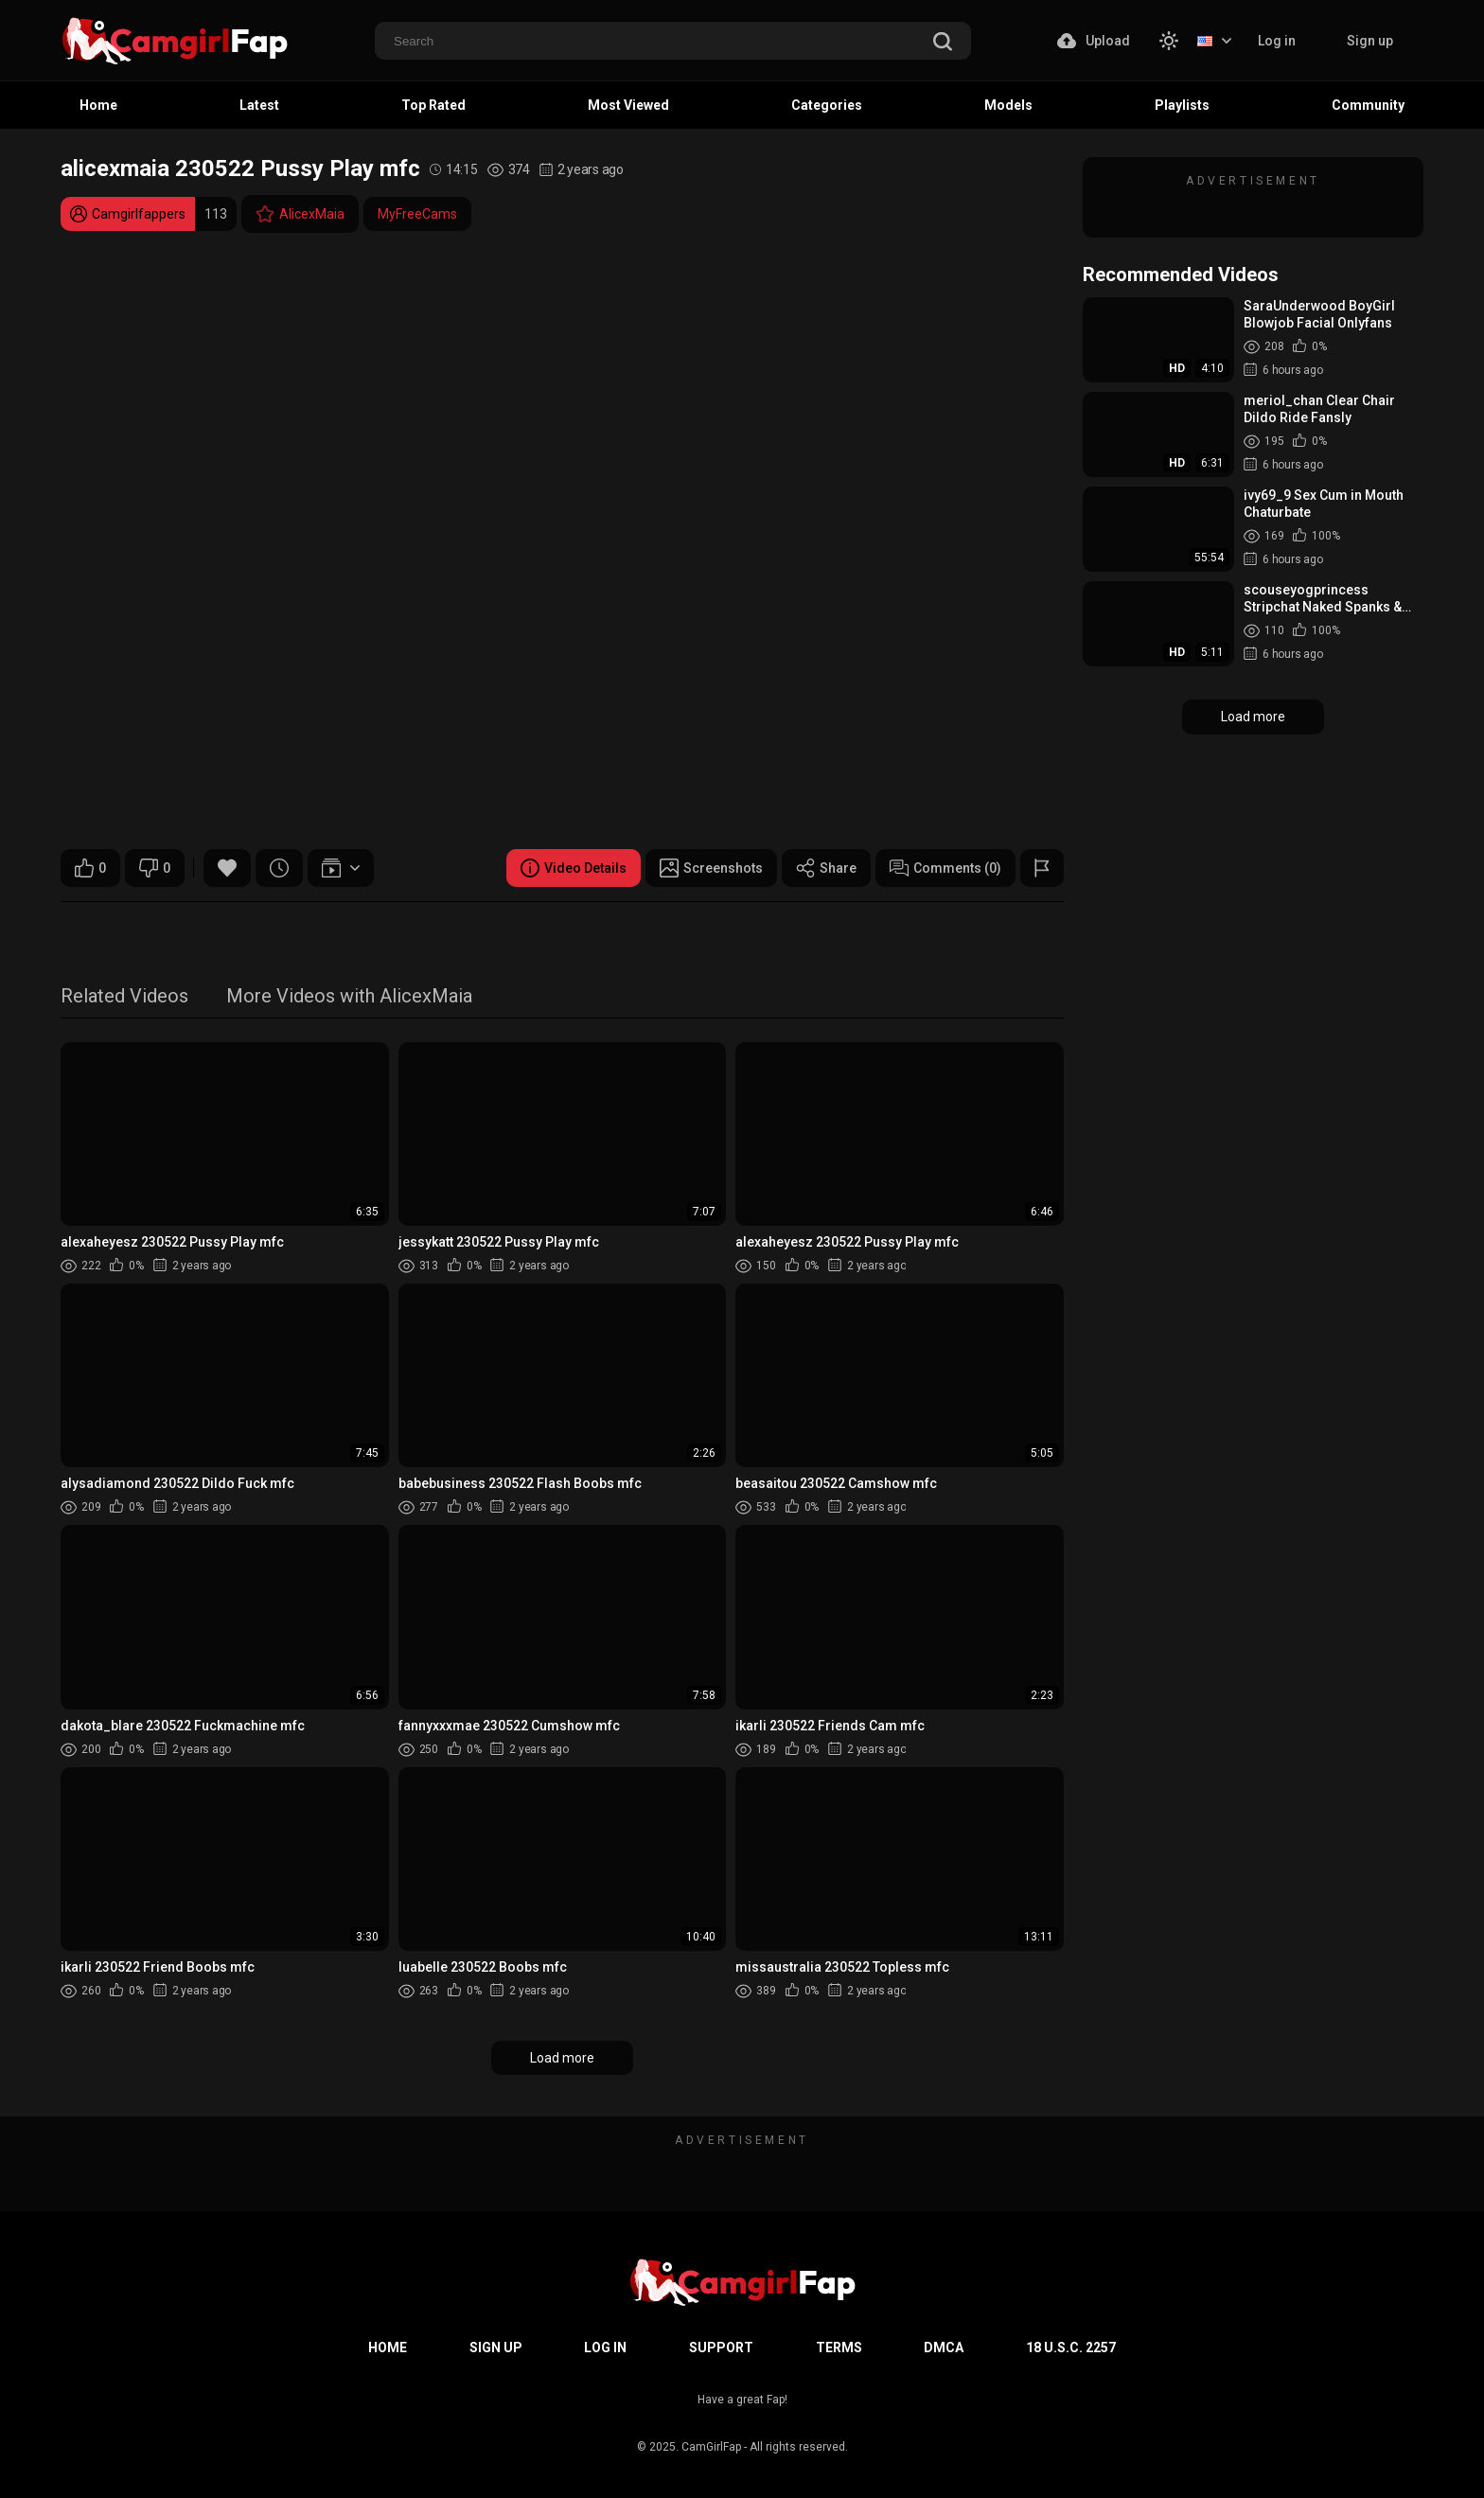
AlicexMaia (300, 213)
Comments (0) (945, 868)
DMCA (943, 2347)
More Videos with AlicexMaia (349, 997)
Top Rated (433, 105)
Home (98, 105)
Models (1008, 105)
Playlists (1182, 105)
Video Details (574, 868)
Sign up (1370, 40)
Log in (1277, 40)
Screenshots (711, 868)
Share (826, 868)
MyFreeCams (417, 213)
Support (721, 2347)
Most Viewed (628, 105)
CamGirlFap (711, 2447)
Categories (826, 105)
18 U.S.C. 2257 (1071, 2347)
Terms (839, 2347)
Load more (562, 2057)
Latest (259, 105)
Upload (1093, 40)
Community (1368, 105)
